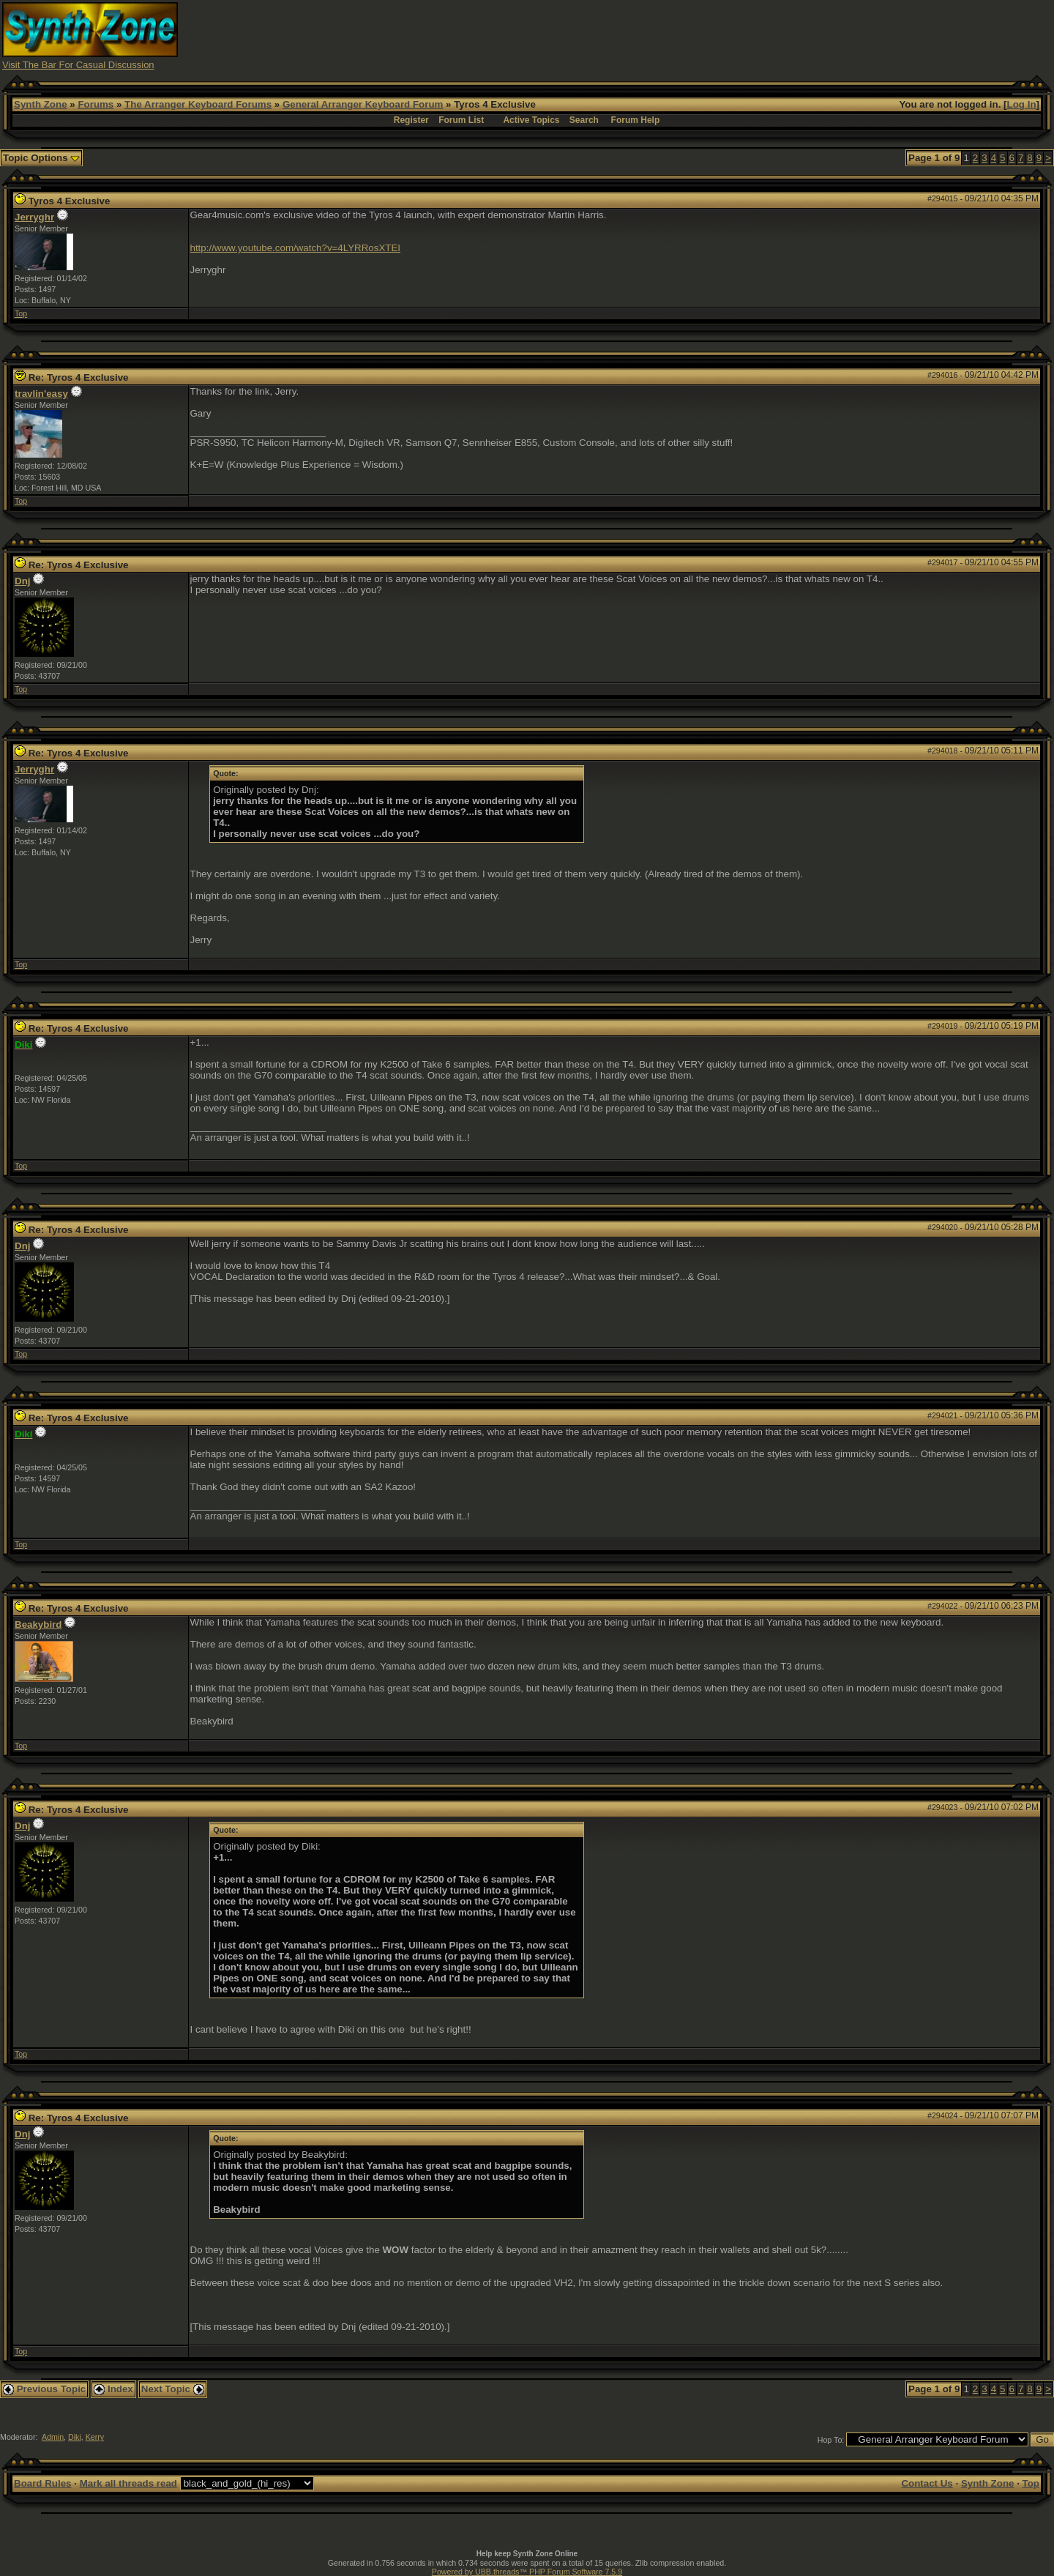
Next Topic (172, 2388)
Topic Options (41, 157)
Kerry (95, 2436)
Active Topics (531, 120)
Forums (95, 104)
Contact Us (926, 2483)
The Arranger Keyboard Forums (198, 104)
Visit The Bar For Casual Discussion (78, 64)
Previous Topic (44, 2388)
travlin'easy (41, 393)
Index (113, 2388)
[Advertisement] (785, 35)
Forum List (461, 120)
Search (584, 120)
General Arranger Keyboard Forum (363, 104)
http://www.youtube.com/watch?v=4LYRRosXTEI (295, 247)
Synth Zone (40, 104)
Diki (74, 2436)
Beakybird (38, 1624)
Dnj (22, 581)
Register (411, 120)
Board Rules (43, 2483)
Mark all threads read (128, 2483)
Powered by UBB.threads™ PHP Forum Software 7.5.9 (527, 2571)
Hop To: (831, 2439)
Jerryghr (34, 217)
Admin (53, 2436)
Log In (1021, 104)
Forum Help (635, 120)
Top (21, 313)
